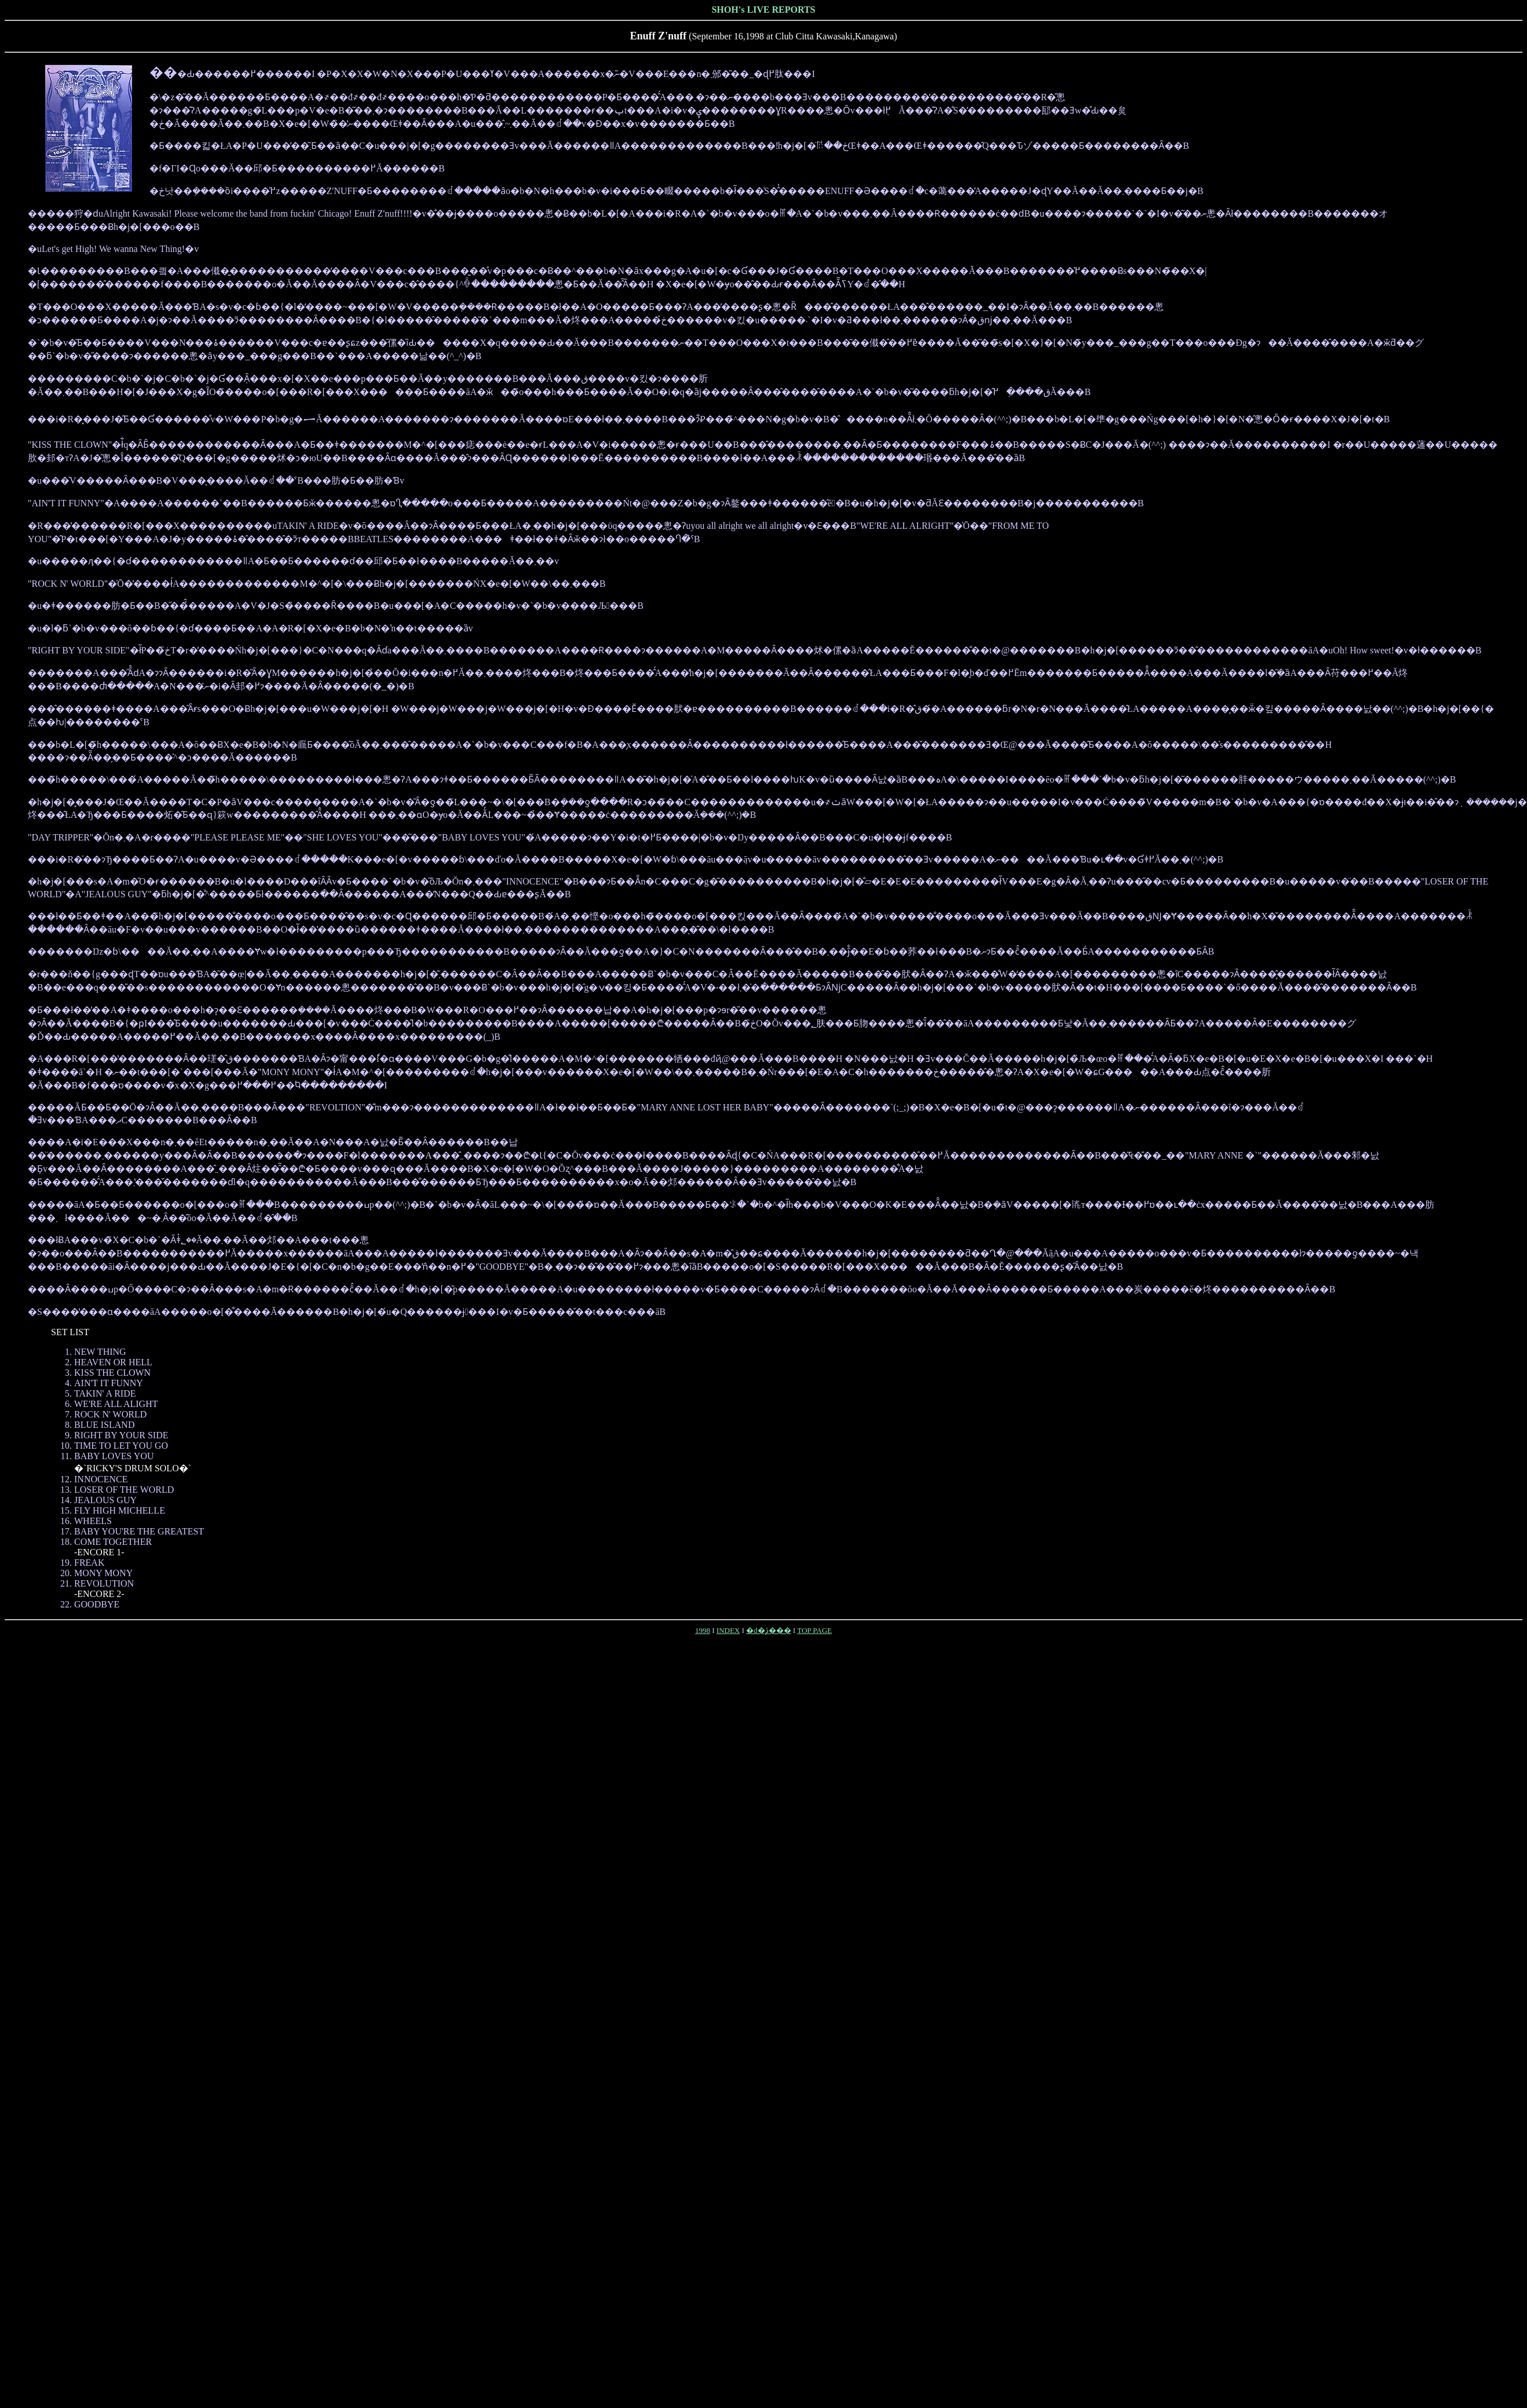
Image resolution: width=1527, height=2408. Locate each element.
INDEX (728, 1630)
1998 (702, 1630)
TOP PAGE (814, 1630)
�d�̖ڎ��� (768, 1630)
